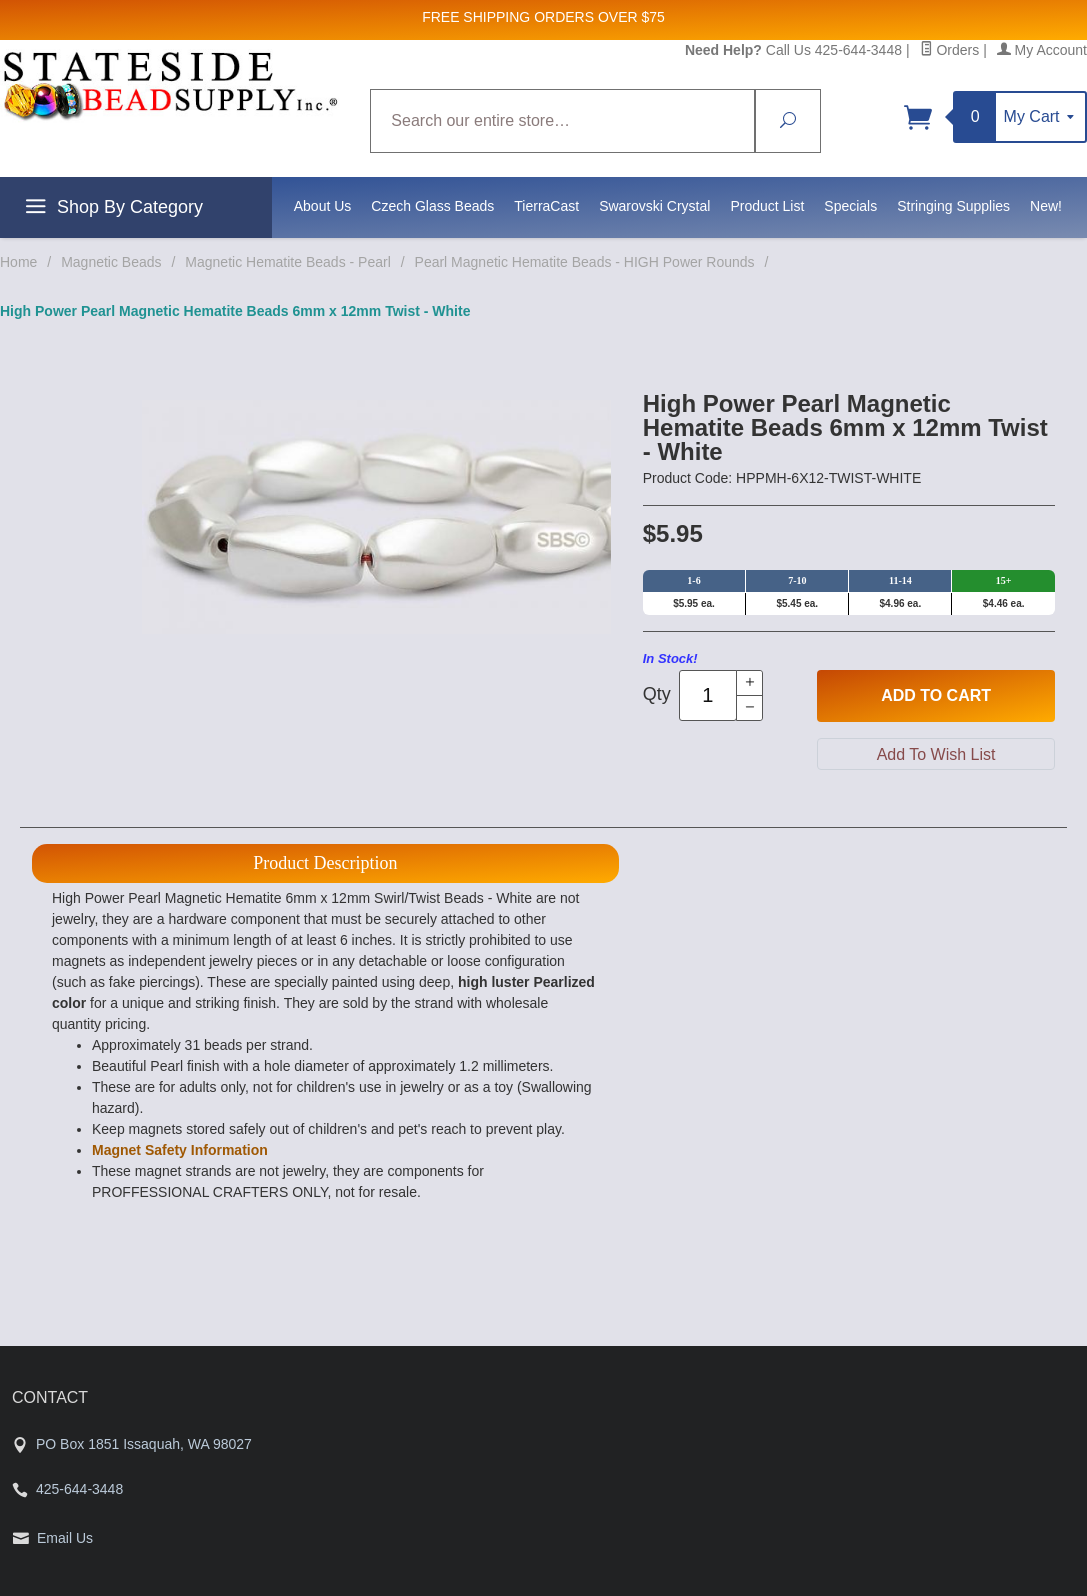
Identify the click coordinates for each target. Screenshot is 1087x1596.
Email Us (65, 1538)
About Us (323, 206)
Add (936, 696)
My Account (1042, 50)
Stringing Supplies (953, 206)
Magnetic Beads (111, 262)
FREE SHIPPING (476, 17)
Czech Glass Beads (432, 206)
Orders (950, 50)
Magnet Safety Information (180, 1150)
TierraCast (546, 206)
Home (18, 262)
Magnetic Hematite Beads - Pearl (287, 262)
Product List (767, 206)
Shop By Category (111, 210)
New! (1046, 206)
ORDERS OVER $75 (599, 17)
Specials (850, 206)
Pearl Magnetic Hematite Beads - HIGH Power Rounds (585, 262)
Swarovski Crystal (654, 206)
